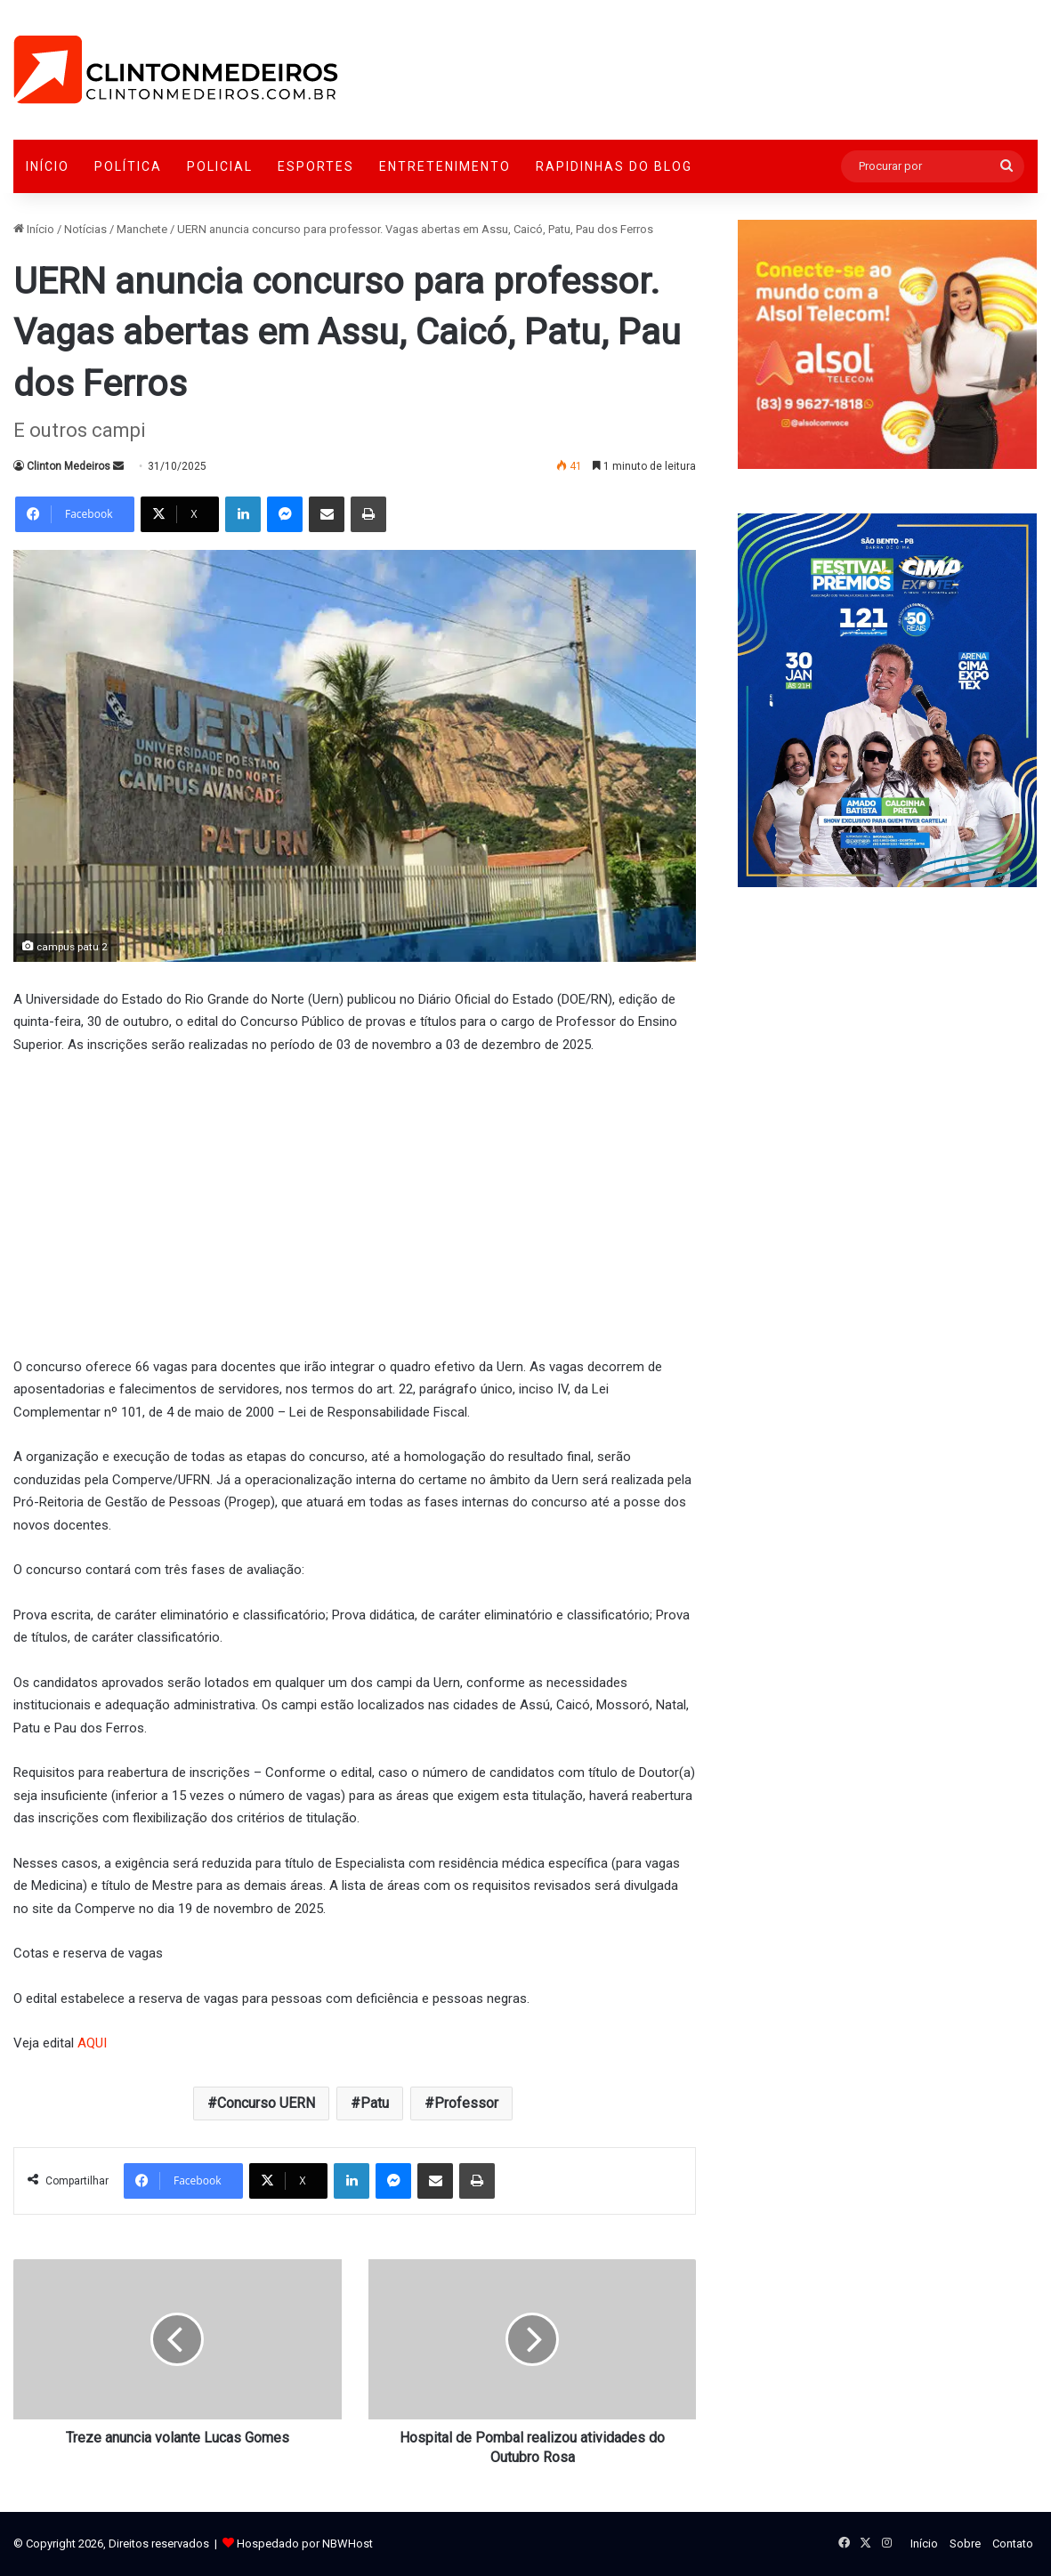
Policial (220, 166)
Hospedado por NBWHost (305, 2543)
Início (47, 166)
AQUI (92, 2043)
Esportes (316, 166)
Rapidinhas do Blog (614, 166)
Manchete (142, 229)
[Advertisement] (354, 1203)
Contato (1012, 2543)
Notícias (85, 229)
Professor (466, 2103)
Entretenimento (445, 166)
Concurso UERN (266, 2103)
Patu (374, 2103)
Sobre (965, 2543)
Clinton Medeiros (68, 466)
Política (128, 166)
